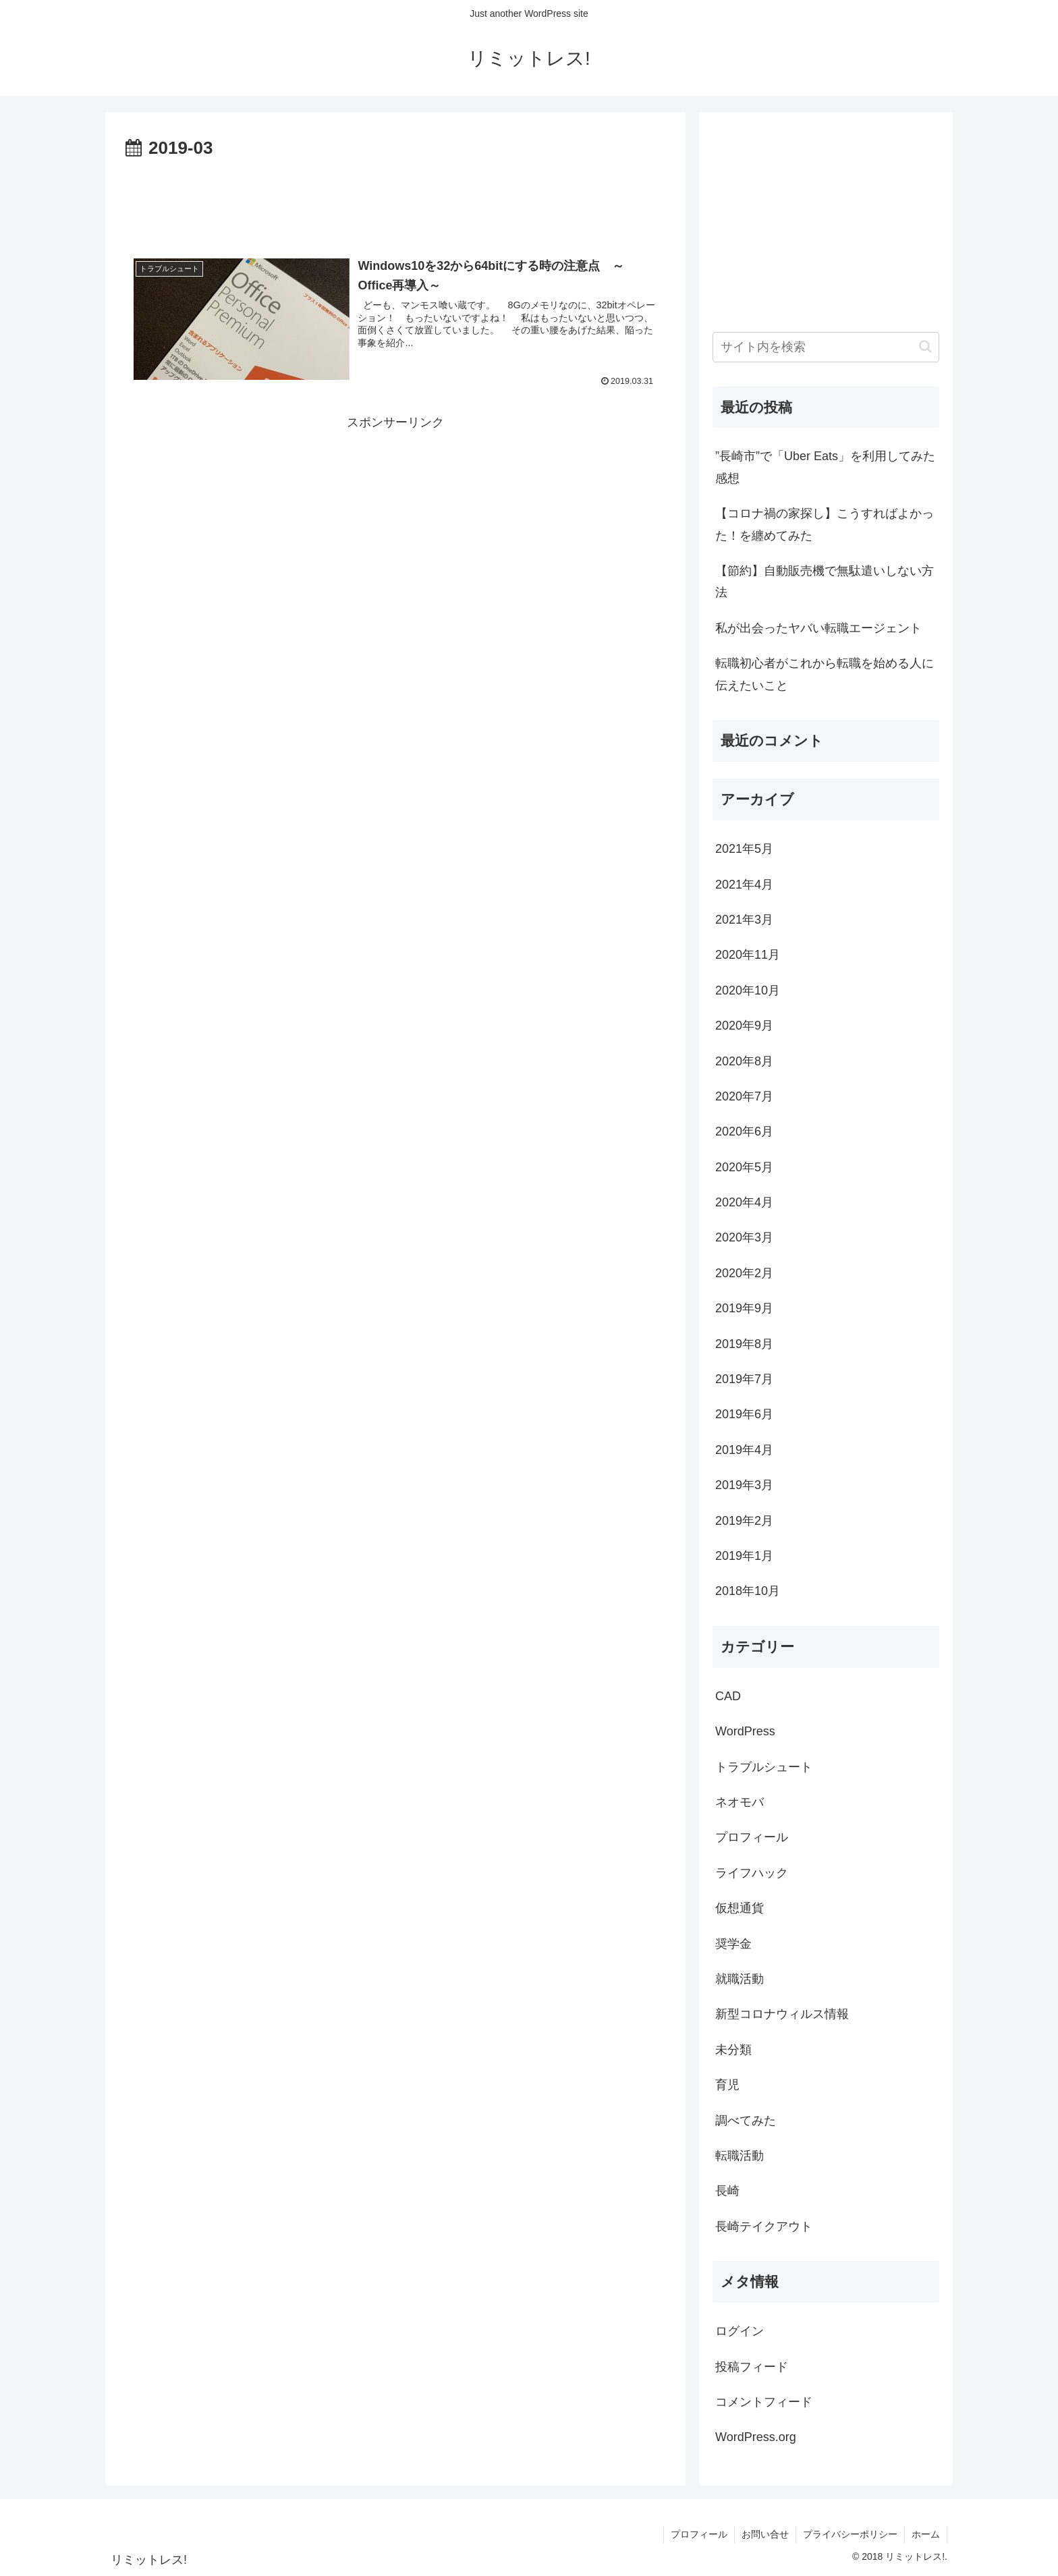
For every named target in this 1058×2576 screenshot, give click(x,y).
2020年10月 (747, 990)
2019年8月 (744, 1344)
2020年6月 (744, 1131)
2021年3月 (744, 919)
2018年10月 (747, 1591)
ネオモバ (739, 1802)
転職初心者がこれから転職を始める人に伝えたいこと (824, 674)
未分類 (733, 2049)
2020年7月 (744, 1096)
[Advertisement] (395, 201)
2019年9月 (744, 1308)
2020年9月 (744, 1025)
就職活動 (739, 1979)
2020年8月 (744, 1061)
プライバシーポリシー (850, 2534)
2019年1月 (744, 1556)
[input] (826, 347)
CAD (728, 1696)
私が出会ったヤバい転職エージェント (818, 628)
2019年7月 (744, 1379)
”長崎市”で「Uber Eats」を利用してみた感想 (825, 466)
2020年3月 (744, 1237)
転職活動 (739, 2155)
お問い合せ (765, 2534)
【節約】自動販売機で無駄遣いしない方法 (824, 581)
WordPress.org (755, 2437)
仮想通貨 (739, 1908)
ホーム (926, 2534)
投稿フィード (751, 2367)
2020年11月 (747, 954)
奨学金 (733, 1944)
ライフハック (751, 1873)
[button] (925, 346)
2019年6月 (744, 1414)
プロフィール (751, 1837)
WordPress (745, 1731)
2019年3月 (744, 1485)
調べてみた (745, 2120)
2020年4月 (744, 1202)
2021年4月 (744, 884)
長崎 (727, 2190)
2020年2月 (744, 1273)
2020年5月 (744, 1167)
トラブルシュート (763, 1767)
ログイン (739, 2331)
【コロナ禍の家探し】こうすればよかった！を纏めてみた (824, 524)
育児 (727, 2085)
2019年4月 (744, 1450)
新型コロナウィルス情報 (782, 2014)
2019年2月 (744, 1521)
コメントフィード (763, 2402)
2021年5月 (744, 849)
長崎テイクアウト (763, 2226)
